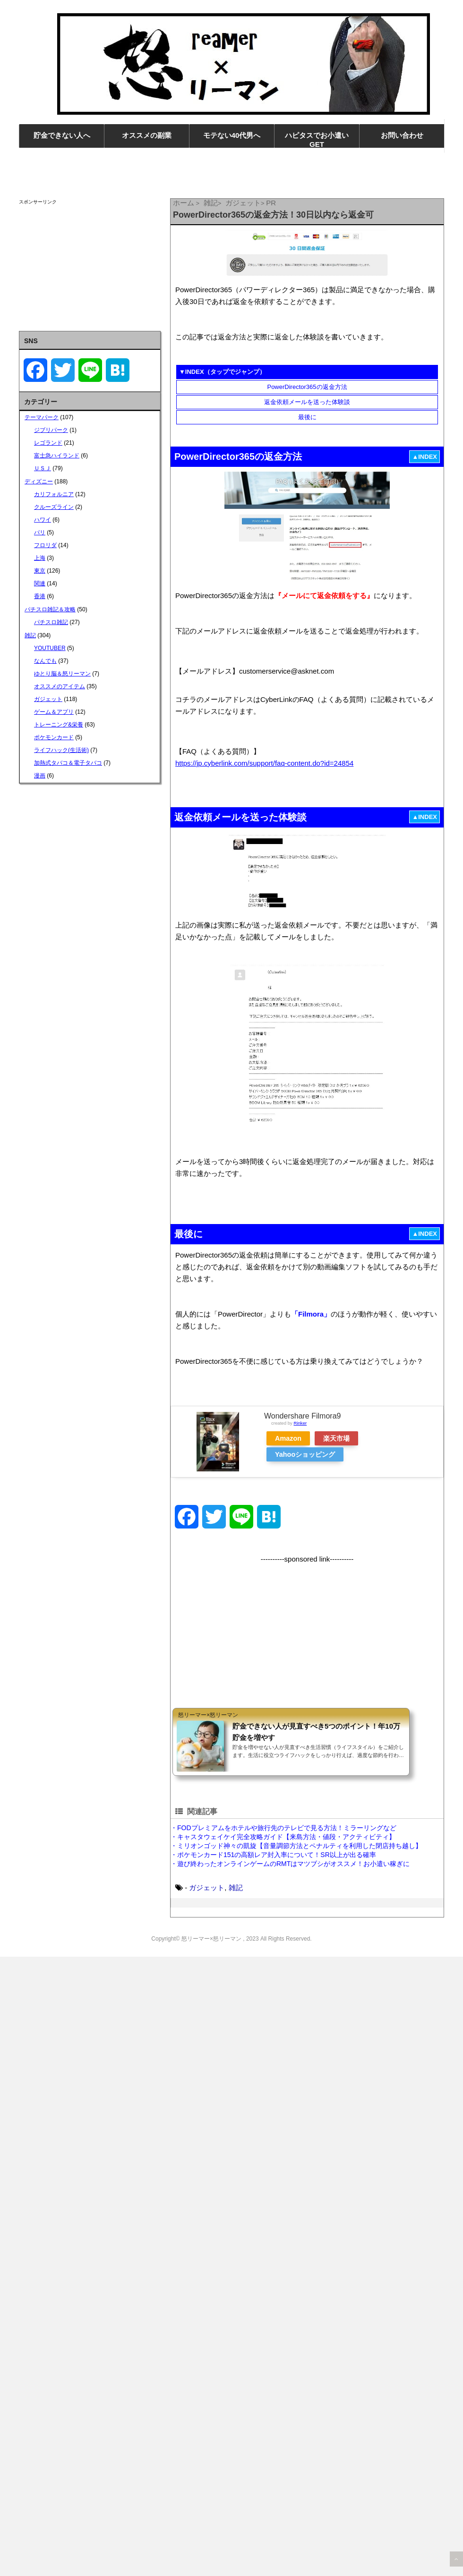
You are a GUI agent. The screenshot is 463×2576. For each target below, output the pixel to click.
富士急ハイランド (56, 455)
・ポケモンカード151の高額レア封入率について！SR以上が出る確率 (273, 1854)
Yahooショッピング (305, 1454)
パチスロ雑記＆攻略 (50, 609)
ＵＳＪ (42, 468)
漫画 (39, 775)
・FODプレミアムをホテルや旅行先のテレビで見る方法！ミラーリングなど (283, 1828)
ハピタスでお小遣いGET (317, 139)
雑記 (236, 1887)
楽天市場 (336, 1438)
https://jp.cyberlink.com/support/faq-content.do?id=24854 (264, 763)
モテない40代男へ (232, 135)
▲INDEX (424, 456)
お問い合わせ (402, 135)
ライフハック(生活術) (61, 750)
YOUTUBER (50, 648)
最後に (307, 417)
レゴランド (48, 442)
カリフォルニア (54, 494)
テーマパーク (42, 417)
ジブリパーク (51, 430)
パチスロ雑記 (51, 622)
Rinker (300, 1423)
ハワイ (42, 519)
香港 (39, 596)
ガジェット (206, 1887)
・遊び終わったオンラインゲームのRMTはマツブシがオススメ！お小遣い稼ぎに (290, 1863)
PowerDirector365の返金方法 (307, 386)
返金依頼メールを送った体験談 (307, 401)
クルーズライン (54, 507)
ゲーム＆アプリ (54, 712)
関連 (39, 583)
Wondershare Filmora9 (302, 1416)
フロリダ (45, 545)
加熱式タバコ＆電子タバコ (68, 763)
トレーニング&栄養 (58, 724)
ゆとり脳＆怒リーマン (62, 673)
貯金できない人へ (62, 135)
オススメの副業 (146, 135)
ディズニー (39, 481)
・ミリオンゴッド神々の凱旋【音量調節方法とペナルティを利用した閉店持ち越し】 (296, 1846)
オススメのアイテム (59, 686)
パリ (39, 532)
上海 (39, 558)
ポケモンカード (54, 737)
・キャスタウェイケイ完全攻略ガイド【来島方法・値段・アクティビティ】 (283, 1837)
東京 (39, 570)
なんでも (45, 661)
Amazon (288, 1438)
